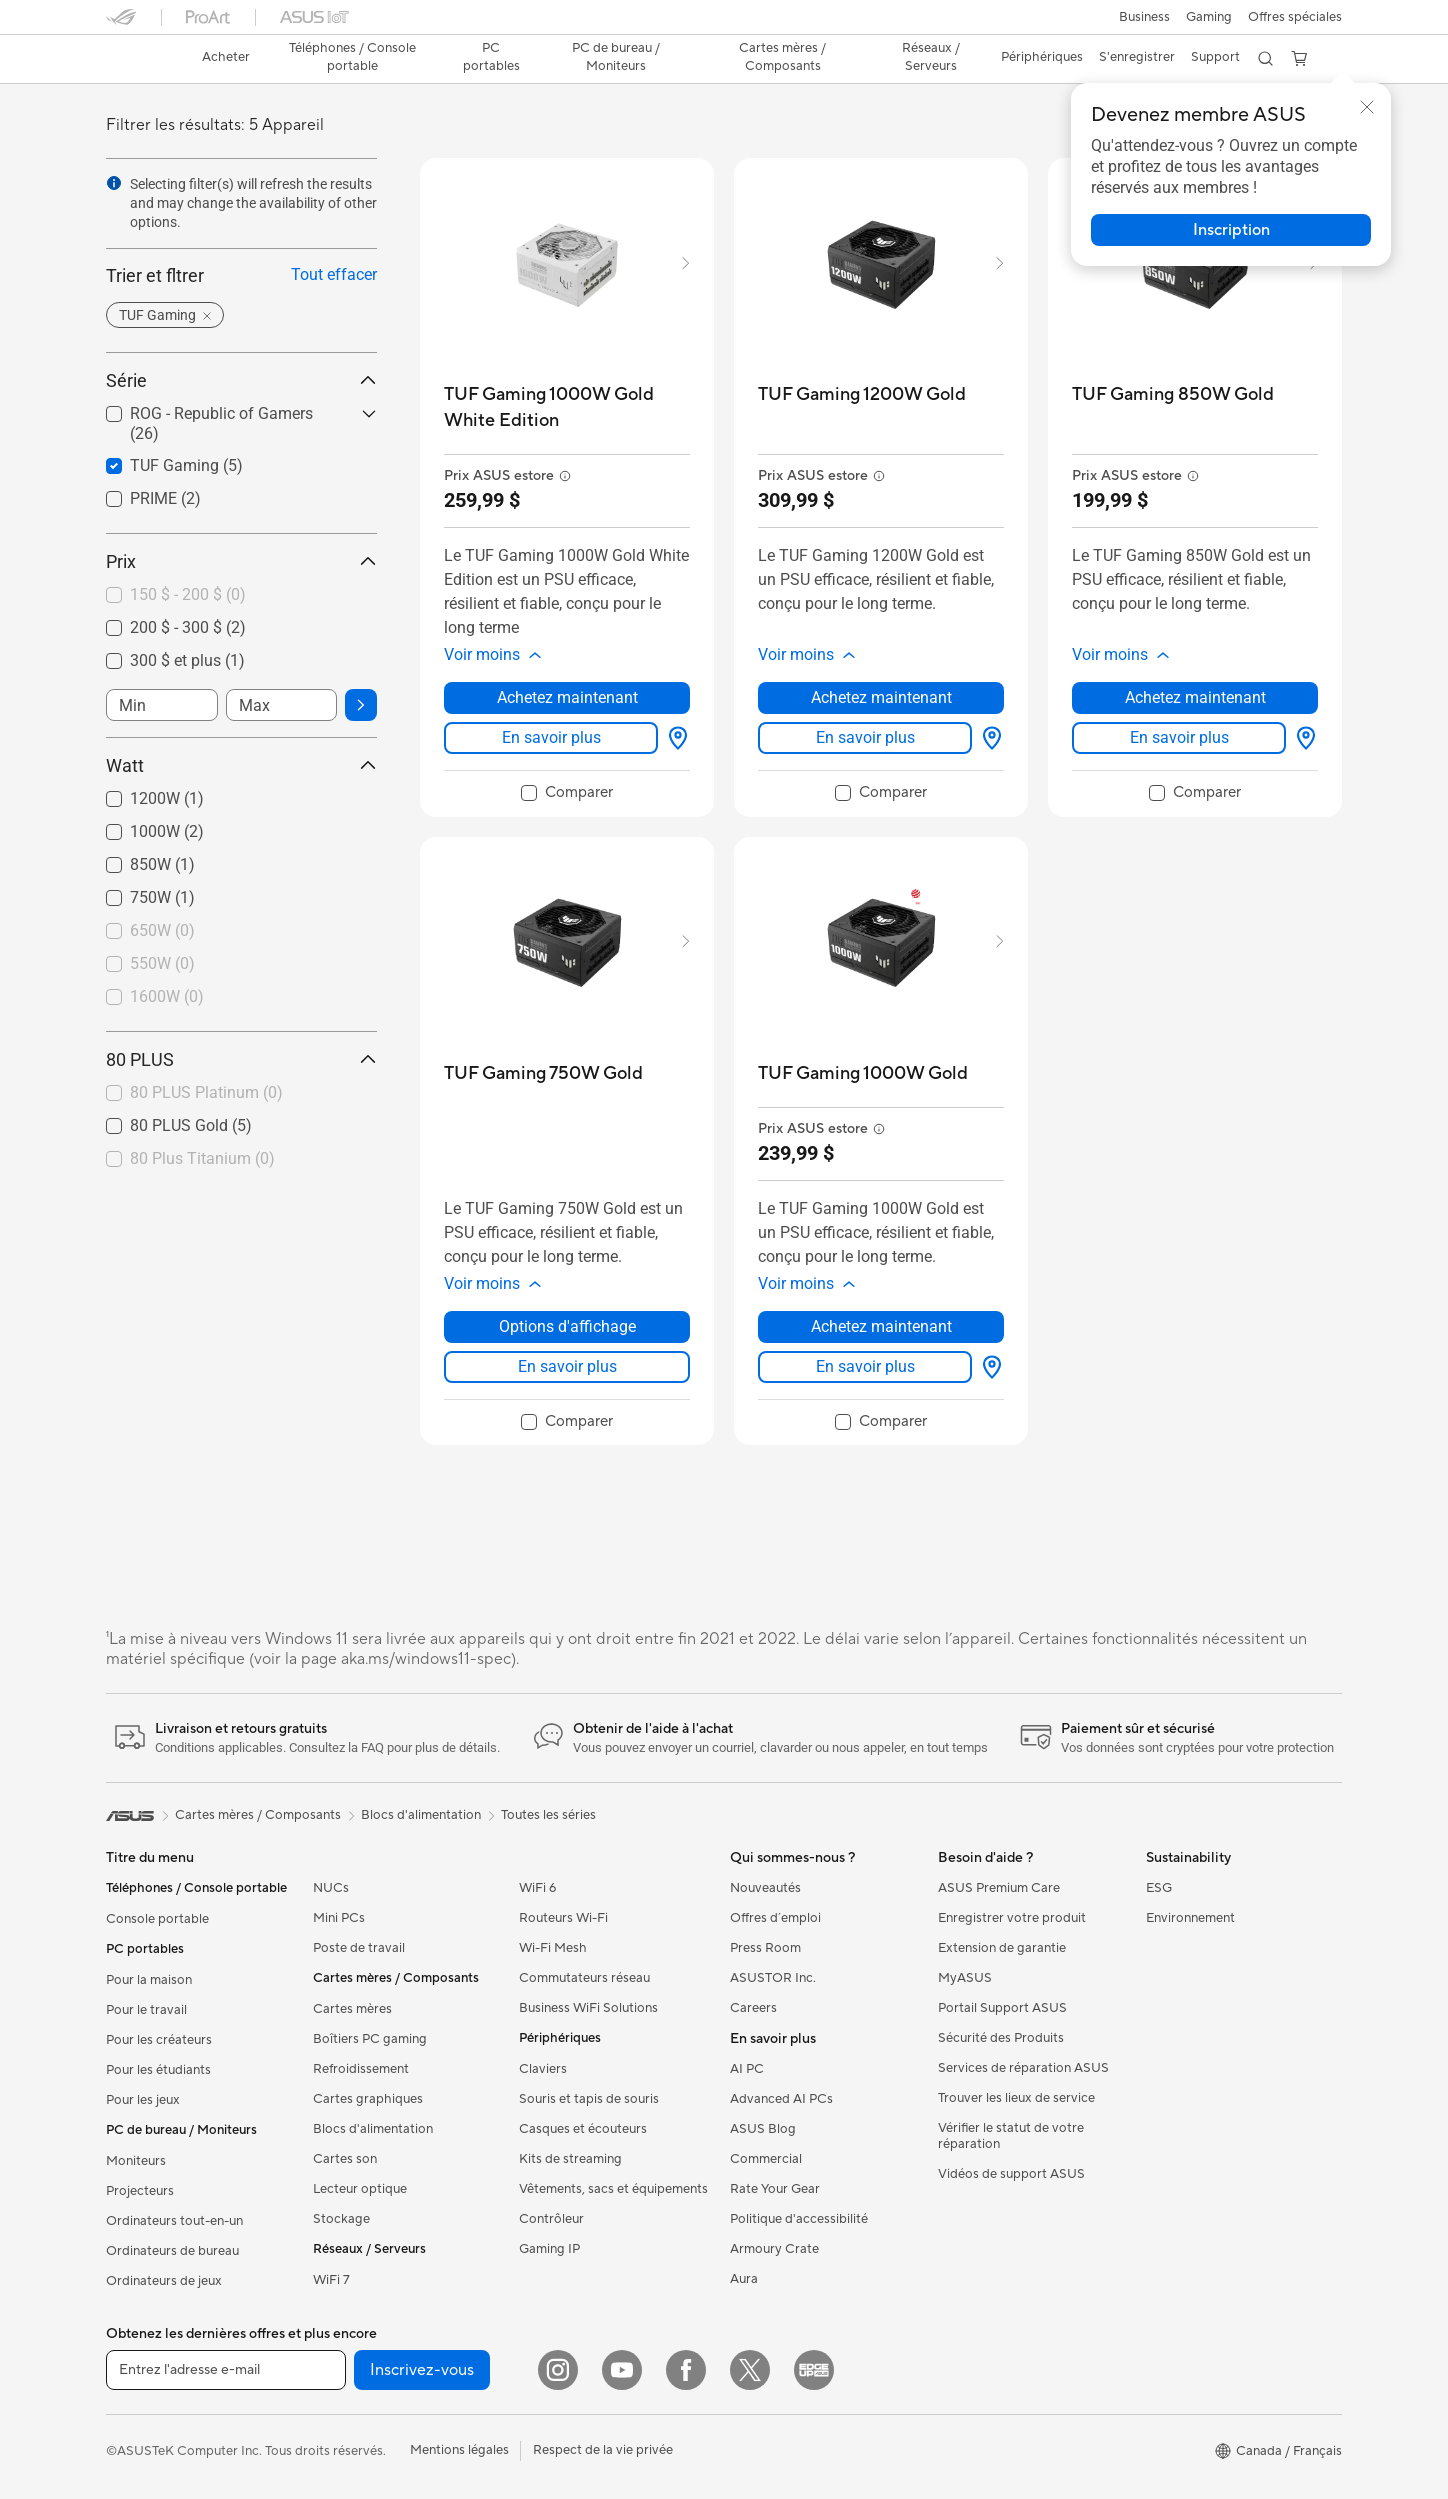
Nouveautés (765, 1888)
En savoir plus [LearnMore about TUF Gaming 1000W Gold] (865, 1366)
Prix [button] (241, 561)
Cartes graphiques (368, 2099)
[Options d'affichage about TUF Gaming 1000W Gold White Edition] (674, 738)
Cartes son (345, 2159)
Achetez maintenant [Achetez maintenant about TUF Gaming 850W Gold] (1195, 697)
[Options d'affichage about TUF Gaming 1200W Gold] (988, 738)
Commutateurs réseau (584, 1978)
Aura (744, 2279)
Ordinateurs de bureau (172, 2251)
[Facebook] (686, 2370)
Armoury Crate (774, 2249)
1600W (167, 996)
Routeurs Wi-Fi (563, 1918)
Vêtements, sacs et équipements (613, 2189)
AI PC (747, 2069)
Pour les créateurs (159, 2040)
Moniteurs (136, 2161)
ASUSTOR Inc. (773, 1978)
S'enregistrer (1137, 57)
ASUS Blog (763, 2129)
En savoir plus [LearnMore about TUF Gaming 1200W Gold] (865, 737)
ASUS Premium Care (999, 1888)
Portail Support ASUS (1002, 2008)
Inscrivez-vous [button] (422, 2370)
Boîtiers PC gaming (370, 2039)
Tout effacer (334, 274)
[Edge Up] (814, 2370)
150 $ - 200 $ (188, 594)
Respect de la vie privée (603, 2450)
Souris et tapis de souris (589, 2099)
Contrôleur (551, 2219)
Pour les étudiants (158, 2070)
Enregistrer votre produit (1012, 1918)
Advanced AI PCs (781, 2099)
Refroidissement (361, 2069)
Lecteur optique (360, 2189)
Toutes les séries (548, 1815)
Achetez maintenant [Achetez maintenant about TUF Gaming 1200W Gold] (881, 697)
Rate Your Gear (775, 2189)
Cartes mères (352, 2009)
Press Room (765, 1948)
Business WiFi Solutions (588, 2008)
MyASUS (965, 1978)
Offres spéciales (1295, 17)
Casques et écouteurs (583, 2129)
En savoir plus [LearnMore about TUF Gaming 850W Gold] (1179, 737)
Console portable (157, 1919)
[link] (140, 59)
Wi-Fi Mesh (553, 1948)
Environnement (1190, 1918)
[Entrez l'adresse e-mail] (226, 2370)
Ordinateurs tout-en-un (174, 2221)
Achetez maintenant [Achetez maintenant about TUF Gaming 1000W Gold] (881, 1326)
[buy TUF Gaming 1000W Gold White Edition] (567, 407)
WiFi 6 (537, 1888)
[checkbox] (233, 596)
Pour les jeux (143, 2100)
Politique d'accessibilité (799, 2219)
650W (162, 930)
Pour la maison (149, 1980)
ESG (1159, 1888)
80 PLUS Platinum (206, 1092)
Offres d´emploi (775, 1918)
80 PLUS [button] (241, 1059)
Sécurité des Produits (1001, 2038)
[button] (1144, 17)
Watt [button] (241, 765)
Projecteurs (140, 2191)
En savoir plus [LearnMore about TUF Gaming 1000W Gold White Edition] (551, 737)
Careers (753, 2008)
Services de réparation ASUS (1023, 2068)
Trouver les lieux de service (1016, 2098)
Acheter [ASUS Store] (226, 57)
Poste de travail (359, 1948)
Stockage (341, 2219)
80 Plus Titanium (202, 1158)
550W (162, 963)
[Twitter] (750, 2370)
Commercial (766, 2159)
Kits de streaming (570, 2159)
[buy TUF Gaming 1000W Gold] (863, 1073)
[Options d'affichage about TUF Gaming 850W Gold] (1302, 738)
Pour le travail (146, 2010)
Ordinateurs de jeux (164, 2281)
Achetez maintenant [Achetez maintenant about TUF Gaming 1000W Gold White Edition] (567, 697)
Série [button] (241, 380)
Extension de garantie (1002, 1948)
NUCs (331, 1888)
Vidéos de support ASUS (1011, 2174)
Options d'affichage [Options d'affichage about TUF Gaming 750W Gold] (567, 1326)
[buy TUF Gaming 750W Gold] (543, 1073)
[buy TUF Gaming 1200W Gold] (862, 394)
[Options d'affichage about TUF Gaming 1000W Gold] (988, 1367)
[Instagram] (558, 2370)
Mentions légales (459, 2450)
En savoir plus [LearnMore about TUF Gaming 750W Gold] (567, 1366)
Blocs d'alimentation (373, 2129)
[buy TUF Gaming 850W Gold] (1173, 394)
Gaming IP (549, 2249)
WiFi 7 (331, 2280)
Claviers (543, 2069)
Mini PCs (339, 1918)
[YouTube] (622, 2370)
